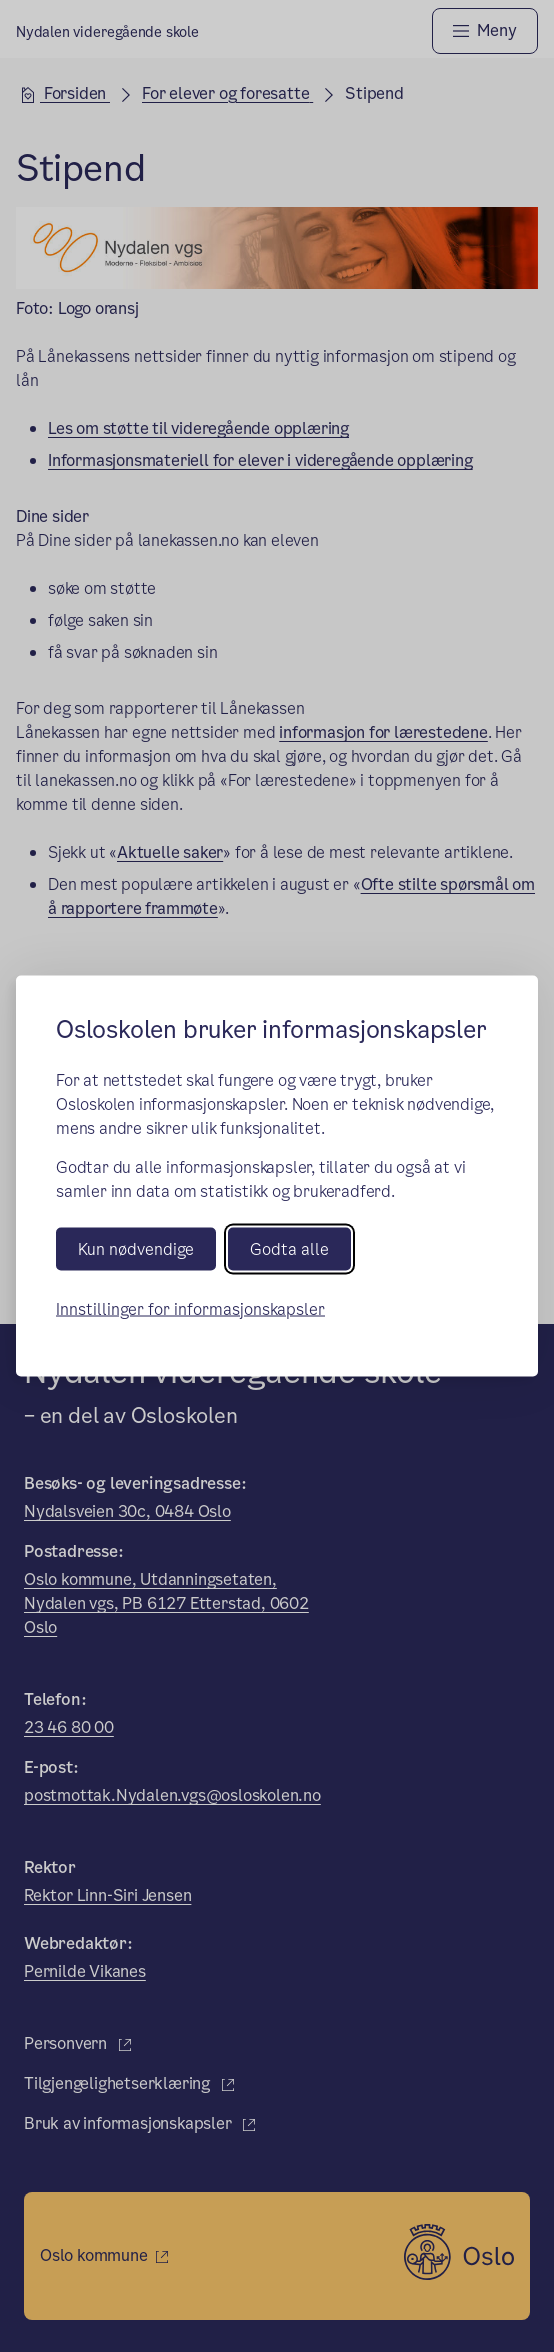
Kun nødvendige (136, 1248)
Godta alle (289, 1248)
